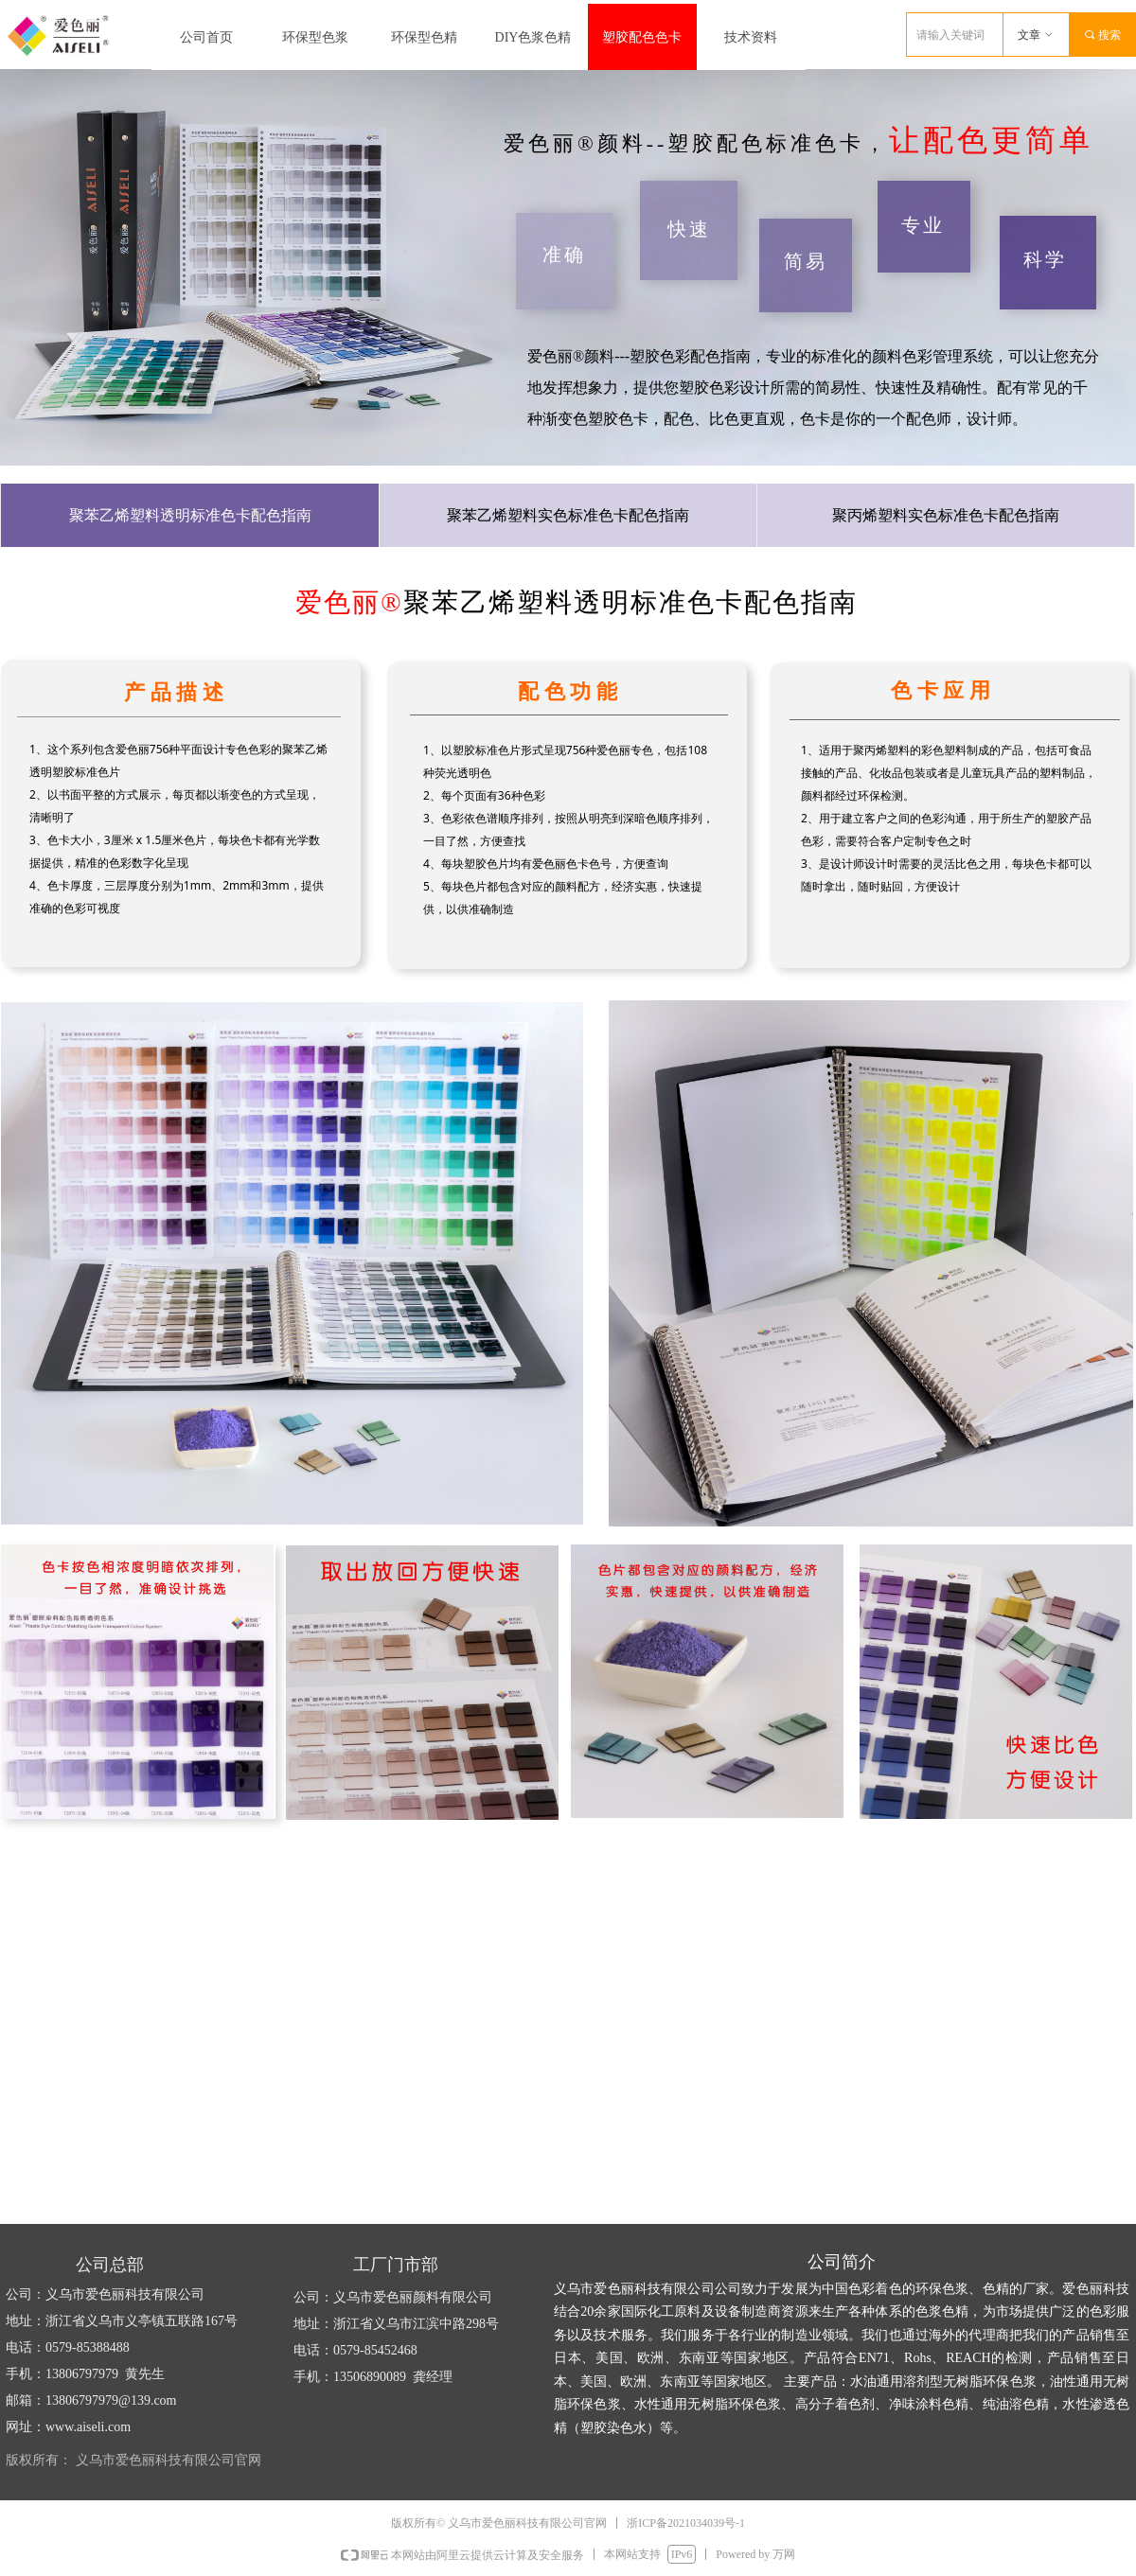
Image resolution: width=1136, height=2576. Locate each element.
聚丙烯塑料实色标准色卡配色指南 (945, 515)
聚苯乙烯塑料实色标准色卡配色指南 (568, 515)
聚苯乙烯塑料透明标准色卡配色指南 (190, 515)
